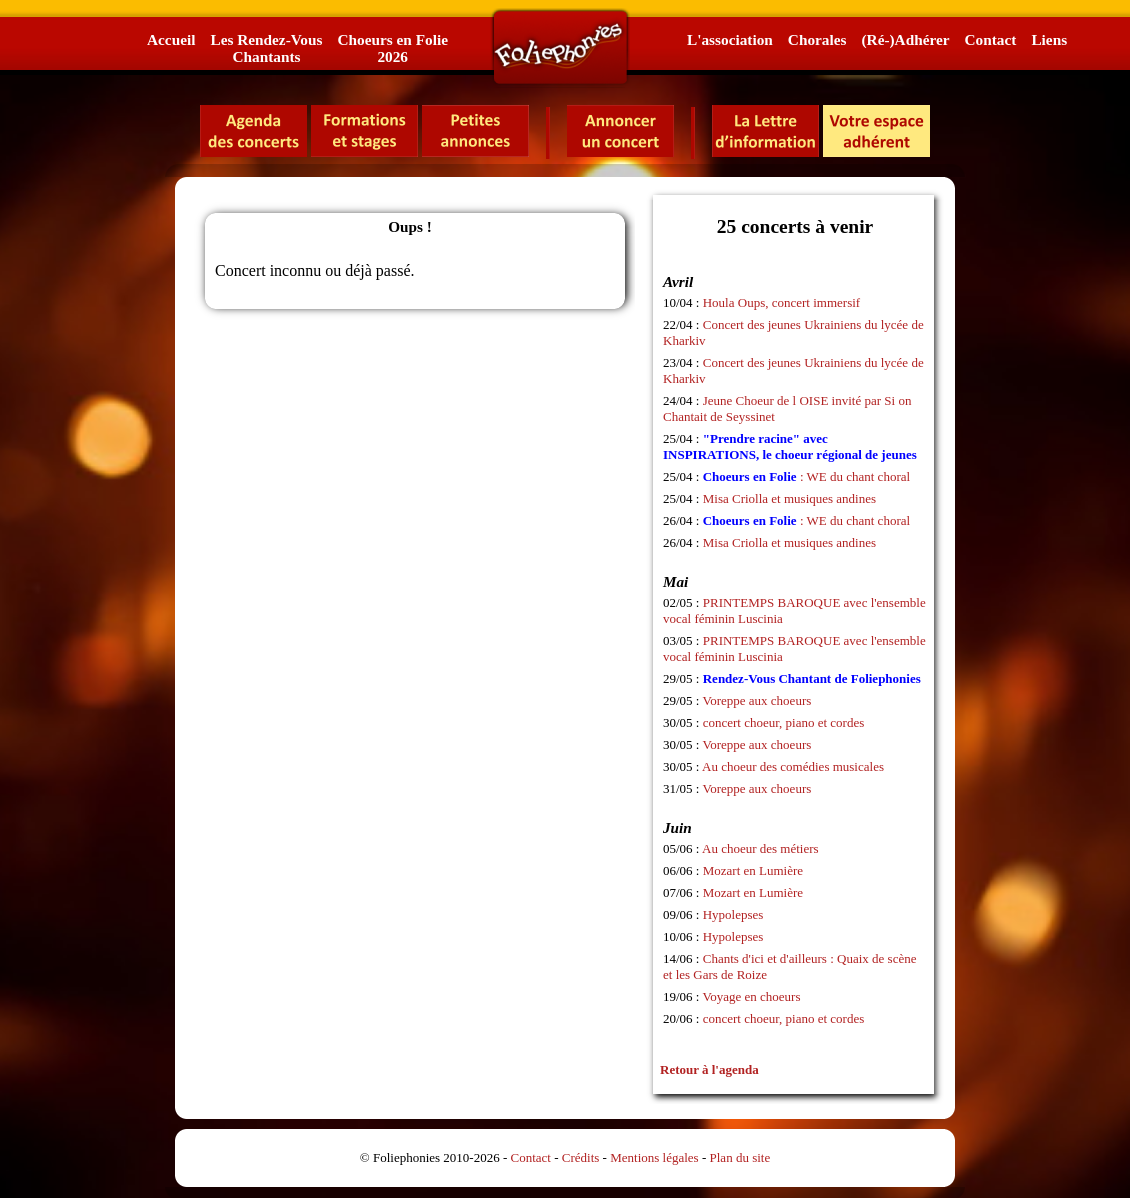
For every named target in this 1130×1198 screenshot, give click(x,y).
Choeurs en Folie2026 (392, 48)
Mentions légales (654, 1157)
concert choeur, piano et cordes (784, 722)
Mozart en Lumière (753, 870)
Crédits (581, 1157)
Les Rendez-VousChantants (266, 48)
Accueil (171, 39)
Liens (1049, 39)
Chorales (817, 39)
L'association (730, 39)
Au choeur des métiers (760, 848)
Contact (991, 39)
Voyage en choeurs (752, 996)
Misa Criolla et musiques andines (789, 498)
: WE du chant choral (806, 476)
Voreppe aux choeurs (757, 700)
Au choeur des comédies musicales (793, 766)
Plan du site (740, 1157)
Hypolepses (733, 914)
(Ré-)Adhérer (905, 39)
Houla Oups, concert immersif (781, 302)
